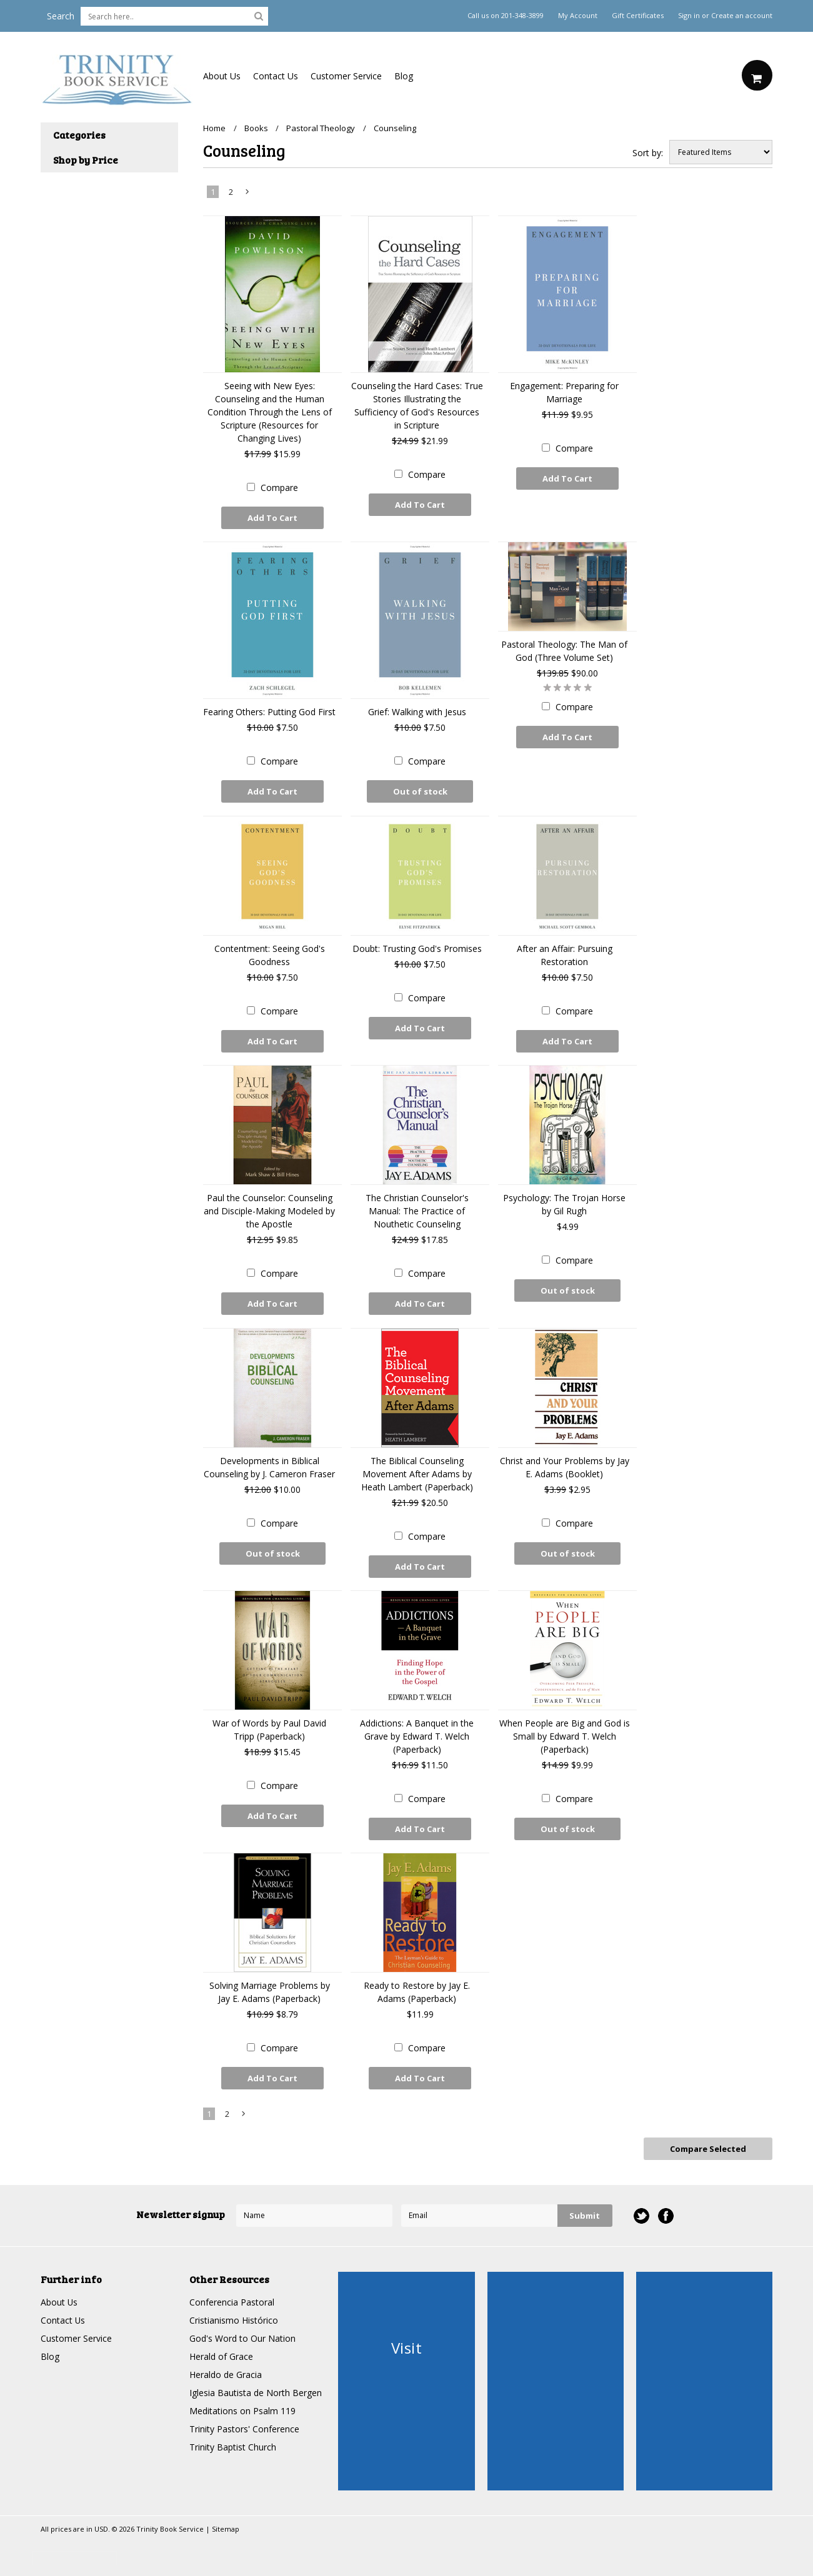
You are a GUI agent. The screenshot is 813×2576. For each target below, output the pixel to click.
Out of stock (420, 791)
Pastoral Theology (321, 128)
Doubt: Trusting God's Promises (417, 948)
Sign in (689, 15)
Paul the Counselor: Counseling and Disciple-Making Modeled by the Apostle (269, 1210)
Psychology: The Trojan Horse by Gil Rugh (564, 1203)
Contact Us (275, 76)
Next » (248, 194)
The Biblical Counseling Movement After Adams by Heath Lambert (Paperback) (417, 1473)
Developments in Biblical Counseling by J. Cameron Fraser (269, 1466)
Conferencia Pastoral (231, 2300)
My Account (577, 15)
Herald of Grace (221, 2355)
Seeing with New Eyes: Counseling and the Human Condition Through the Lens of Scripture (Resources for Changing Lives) (269, 412)
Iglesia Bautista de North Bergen (255, 2391)
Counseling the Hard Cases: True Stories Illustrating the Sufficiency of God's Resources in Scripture (417, 405)
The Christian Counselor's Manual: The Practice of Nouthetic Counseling (417, 1210)
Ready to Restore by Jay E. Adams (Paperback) (417, 1990)
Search (60, 16)
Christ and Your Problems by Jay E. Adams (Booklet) (564, 1466)
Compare (279, 487)
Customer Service (346, 76)
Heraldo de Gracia (225, 2373)
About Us (222, 76)
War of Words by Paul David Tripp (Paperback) (269, 1728)
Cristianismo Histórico (233, 2318)
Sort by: (647, 153)
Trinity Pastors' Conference (244, 2427)
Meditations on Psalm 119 (242, 2409)
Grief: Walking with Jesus (417, 712)
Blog (403, 76)
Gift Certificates (638, 15)
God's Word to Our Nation (242, 2336)
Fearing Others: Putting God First (269, 712)
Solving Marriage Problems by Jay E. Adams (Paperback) (269, 1990)
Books (256, 128)
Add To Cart (272, 517)
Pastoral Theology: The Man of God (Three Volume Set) (564, 650)
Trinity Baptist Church (232, 2445)
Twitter (641, 2214)
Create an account (741, 15)
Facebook (666, 2214)
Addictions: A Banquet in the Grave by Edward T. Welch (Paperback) (417, 1735)
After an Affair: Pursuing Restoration (564, 954)
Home (214, 128)
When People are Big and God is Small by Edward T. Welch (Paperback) (564, 1735)
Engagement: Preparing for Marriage (564, 392)
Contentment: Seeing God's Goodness (269, 954)
